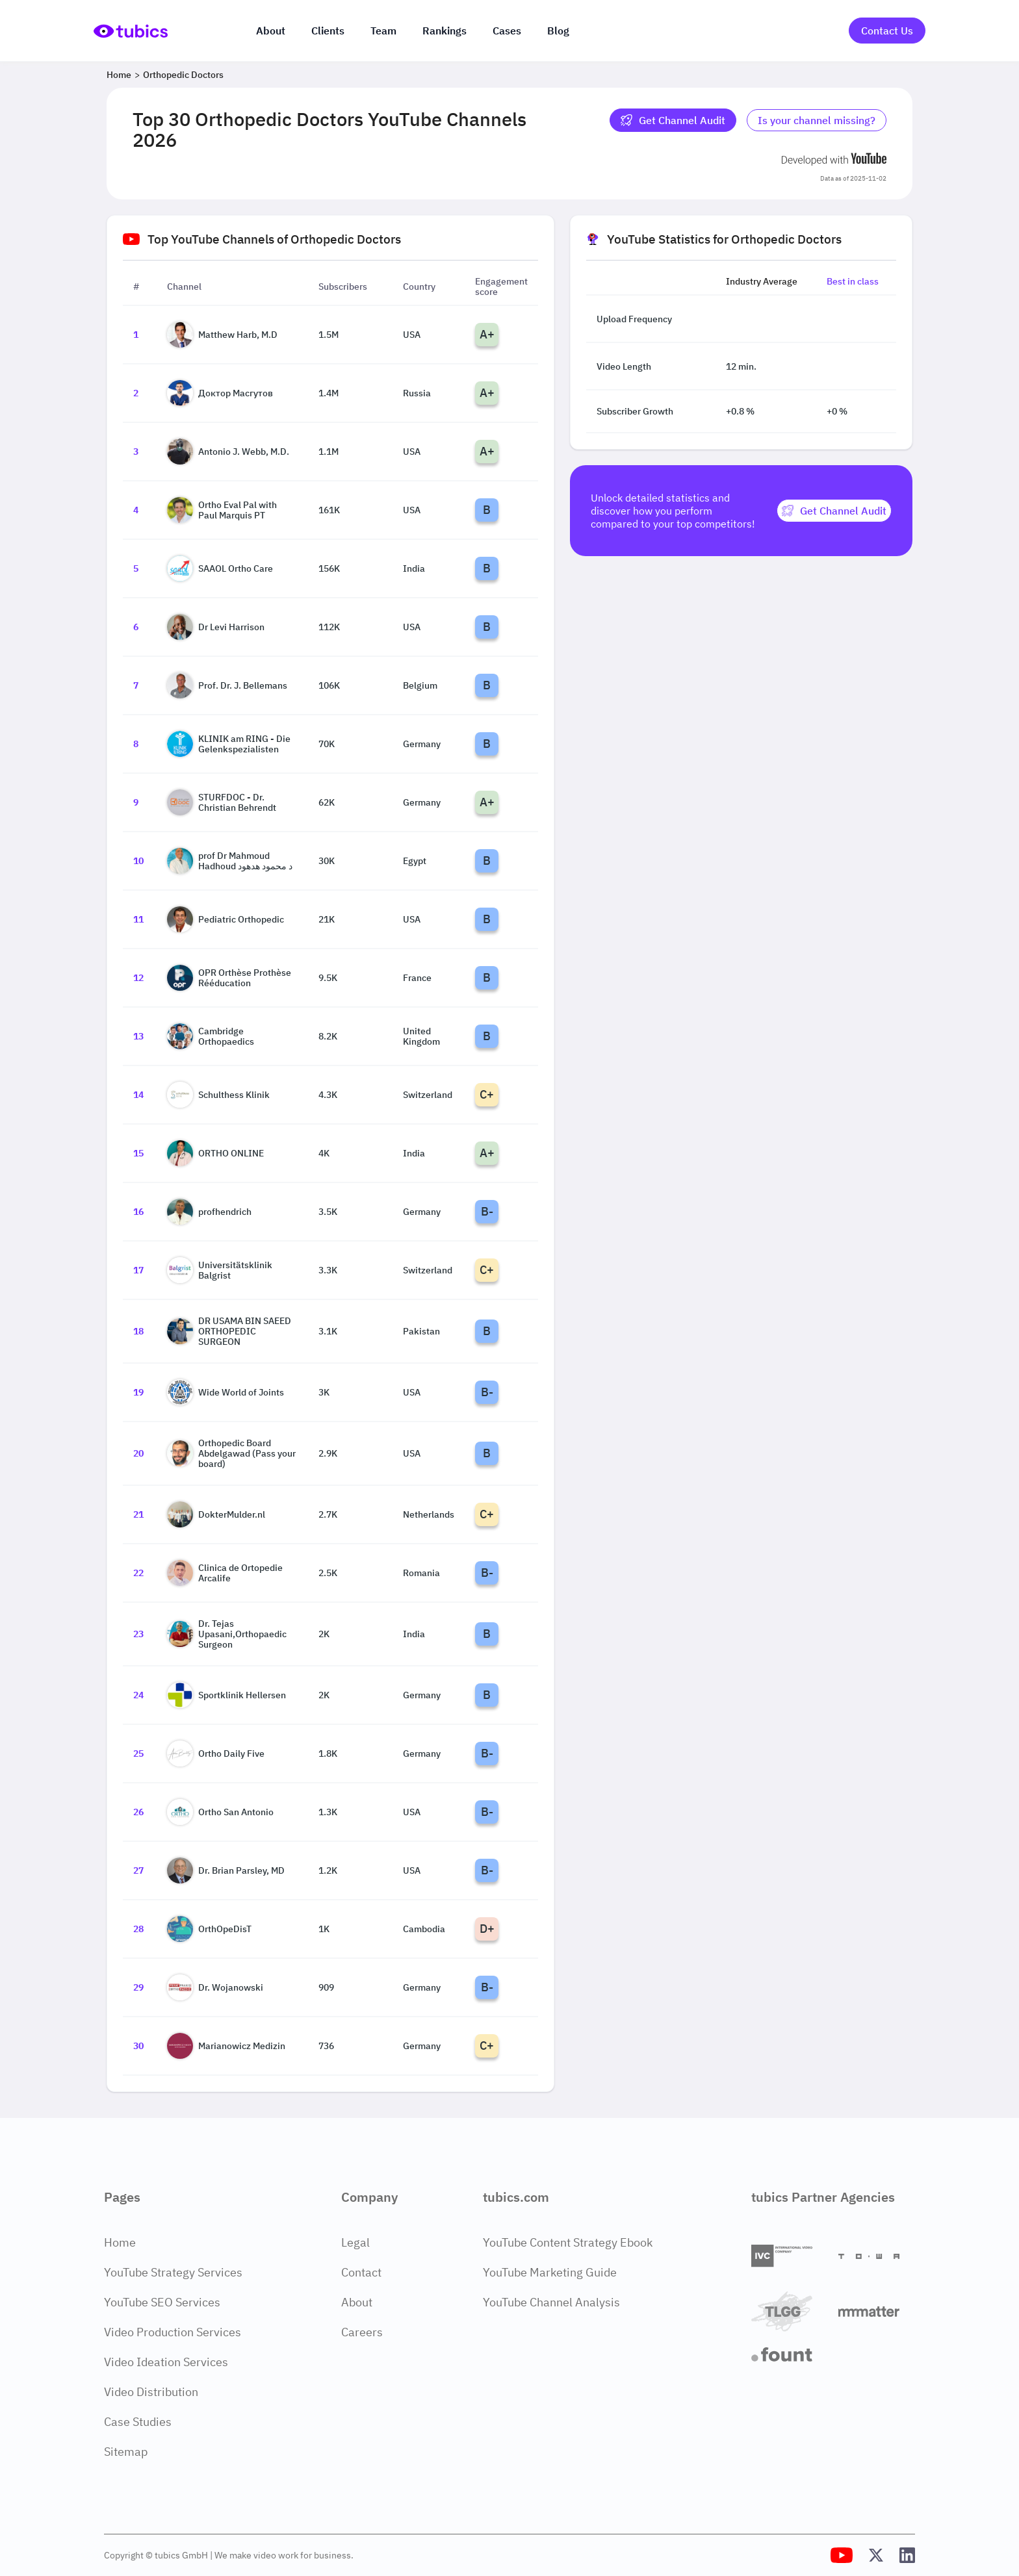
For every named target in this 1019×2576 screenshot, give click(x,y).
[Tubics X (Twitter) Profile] (876, 2555)
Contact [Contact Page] (361, 2272)
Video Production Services (172, 2332)
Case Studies (138, 2421)
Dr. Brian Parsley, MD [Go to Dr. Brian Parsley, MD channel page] (226, 1870)
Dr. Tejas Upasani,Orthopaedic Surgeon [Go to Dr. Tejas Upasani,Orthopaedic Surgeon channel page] (227, 1634)
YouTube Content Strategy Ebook (567, 2242)
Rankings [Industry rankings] (444, 30)
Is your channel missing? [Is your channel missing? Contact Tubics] (816, 120)
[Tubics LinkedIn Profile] (907, 2555)
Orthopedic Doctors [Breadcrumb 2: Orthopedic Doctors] (183, 75)
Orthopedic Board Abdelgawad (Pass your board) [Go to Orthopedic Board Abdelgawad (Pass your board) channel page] (231, 1453)
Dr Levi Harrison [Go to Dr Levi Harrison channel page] (215, 627)
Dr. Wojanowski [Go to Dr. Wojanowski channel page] (215, 1987)
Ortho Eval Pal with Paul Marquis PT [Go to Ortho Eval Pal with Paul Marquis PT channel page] (222, 510)
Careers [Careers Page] (362, 2332)
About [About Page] (356, 2302)
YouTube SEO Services (162, 2302)
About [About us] (270, 30)
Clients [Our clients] (327, 30)
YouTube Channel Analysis (551, 2302)
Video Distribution (151, 2391)
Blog (558, 30)
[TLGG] (789, 2311)
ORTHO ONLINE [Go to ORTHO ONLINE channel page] (215, 1153)
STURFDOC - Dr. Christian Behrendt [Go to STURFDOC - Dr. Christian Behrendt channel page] (221, 802)
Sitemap (126, 2451)
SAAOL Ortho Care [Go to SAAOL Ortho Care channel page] (220, 568)
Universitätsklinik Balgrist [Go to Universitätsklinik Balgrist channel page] (219, 1270)
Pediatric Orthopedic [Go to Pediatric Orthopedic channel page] (225, 919)
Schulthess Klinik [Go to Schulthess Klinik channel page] (218, 1095)
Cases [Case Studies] (507, 30)
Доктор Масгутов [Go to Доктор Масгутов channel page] (220, 393)
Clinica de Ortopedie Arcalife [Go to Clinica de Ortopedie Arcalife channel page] (225, 1573)
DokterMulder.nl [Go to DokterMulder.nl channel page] (216, 1514)
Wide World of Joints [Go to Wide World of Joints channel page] (225, 1392)
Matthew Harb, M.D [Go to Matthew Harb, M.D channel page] (222, 335)
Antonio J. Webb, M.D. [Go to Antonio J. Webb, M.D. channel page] (228, 452)
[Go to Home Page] (131, 31)
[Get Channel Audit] (834, 510)
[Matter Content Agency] (876, 2311)
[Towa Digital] (876, 2256)
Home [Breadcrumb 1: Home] (119, 75)
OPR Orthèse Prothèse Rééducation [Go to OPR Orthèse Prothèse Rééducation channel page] (229, 978)
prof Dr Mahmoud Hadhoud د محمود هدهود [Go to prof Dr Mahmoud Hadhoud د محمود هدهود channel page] (229, 861)
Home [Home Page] (120, 2242)
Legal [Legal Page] (355, 2242)
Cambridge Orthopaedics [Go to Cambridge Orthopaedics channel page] (210, 1036)
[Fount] (789, 2354)
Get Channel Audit (673, 120)
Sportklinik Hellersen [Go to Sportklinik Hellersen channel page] (226, 1695)
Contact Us (887, 30)
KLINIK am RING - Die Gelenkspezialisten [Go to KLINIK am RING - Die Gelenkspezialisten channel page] (228, 744)
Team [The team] (383, 30)
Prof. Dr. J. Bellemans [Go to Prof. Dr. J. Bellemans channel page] (227, 685)
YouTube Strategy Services (173, 2272)
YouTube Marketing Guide (550, 2272)
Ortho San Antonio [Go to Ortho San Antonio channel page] (220, 1812)
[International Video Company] (789, 2256)
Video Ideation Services (166, 2361)
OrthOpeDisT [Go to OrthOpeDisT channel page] (209, 1929)
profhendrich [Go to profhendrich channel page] (209, 1212)
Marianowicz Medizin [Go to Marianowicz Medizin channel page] (226, 2046)
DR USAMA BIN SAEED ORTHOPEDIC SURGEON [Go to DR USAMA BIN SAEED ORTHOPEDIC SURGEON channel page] (229, 1331)
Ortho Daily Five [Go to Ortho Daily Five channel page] (215, 1753)
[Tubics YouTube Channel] (842, 2555)
